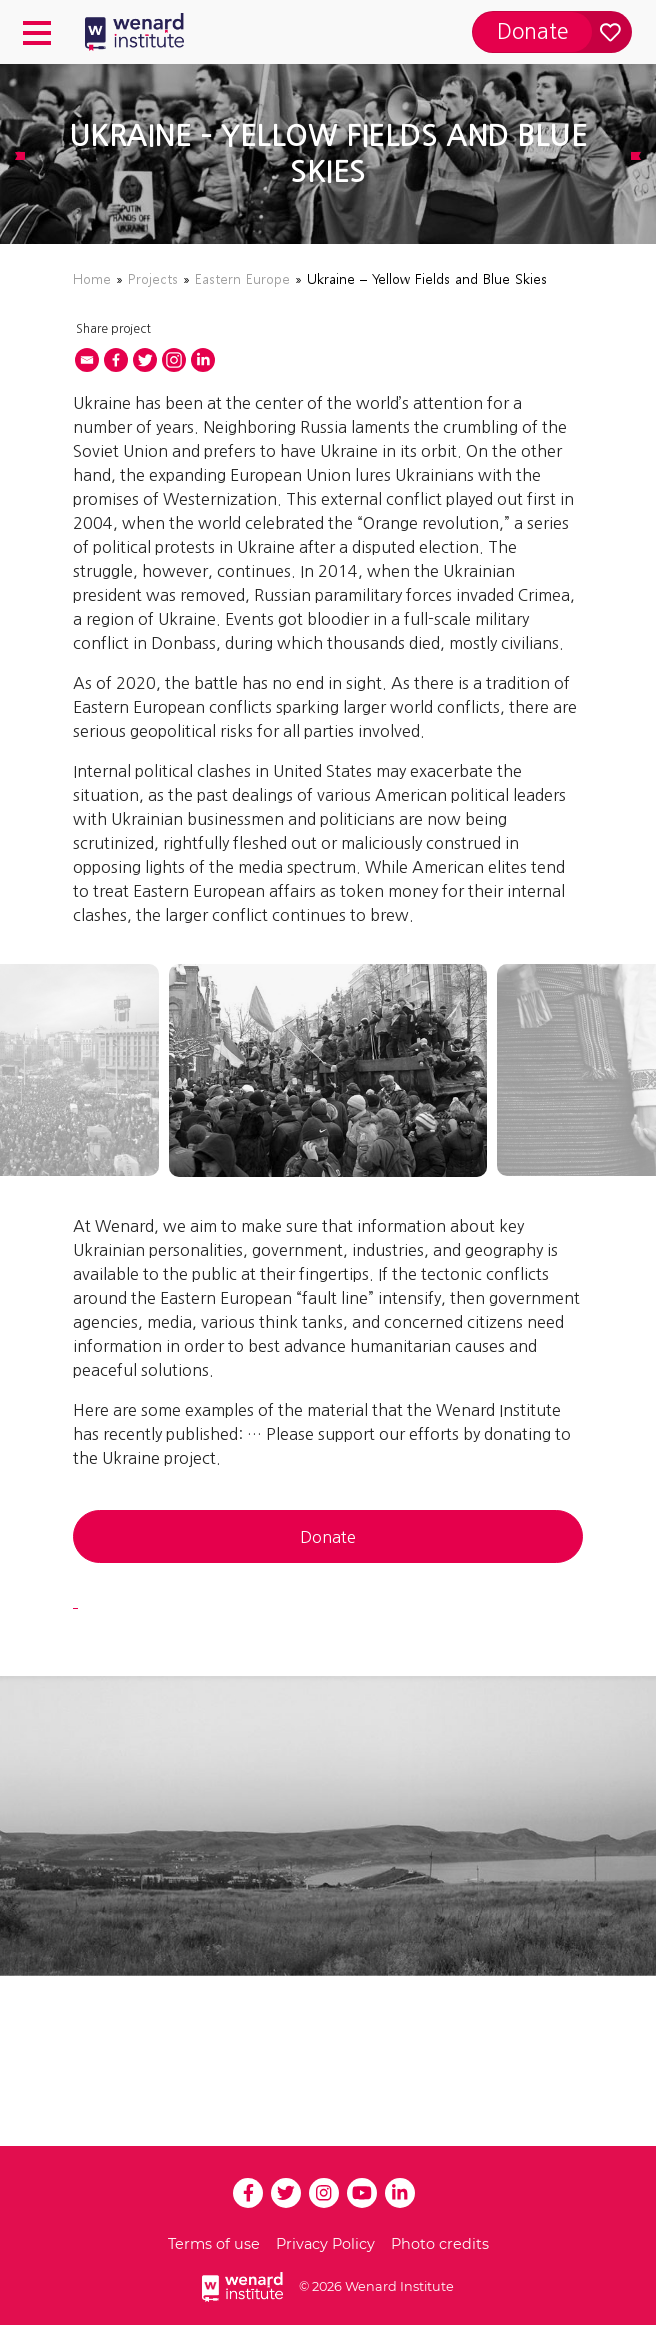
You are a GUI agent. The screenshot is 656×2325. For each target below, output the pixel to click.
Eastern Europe (242, 278)
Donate (328, 1537)
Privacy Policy (325, 2244)
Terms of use (214, 2244)
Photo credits (440, 2244)
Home (92, 278)
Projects (153, 278)
